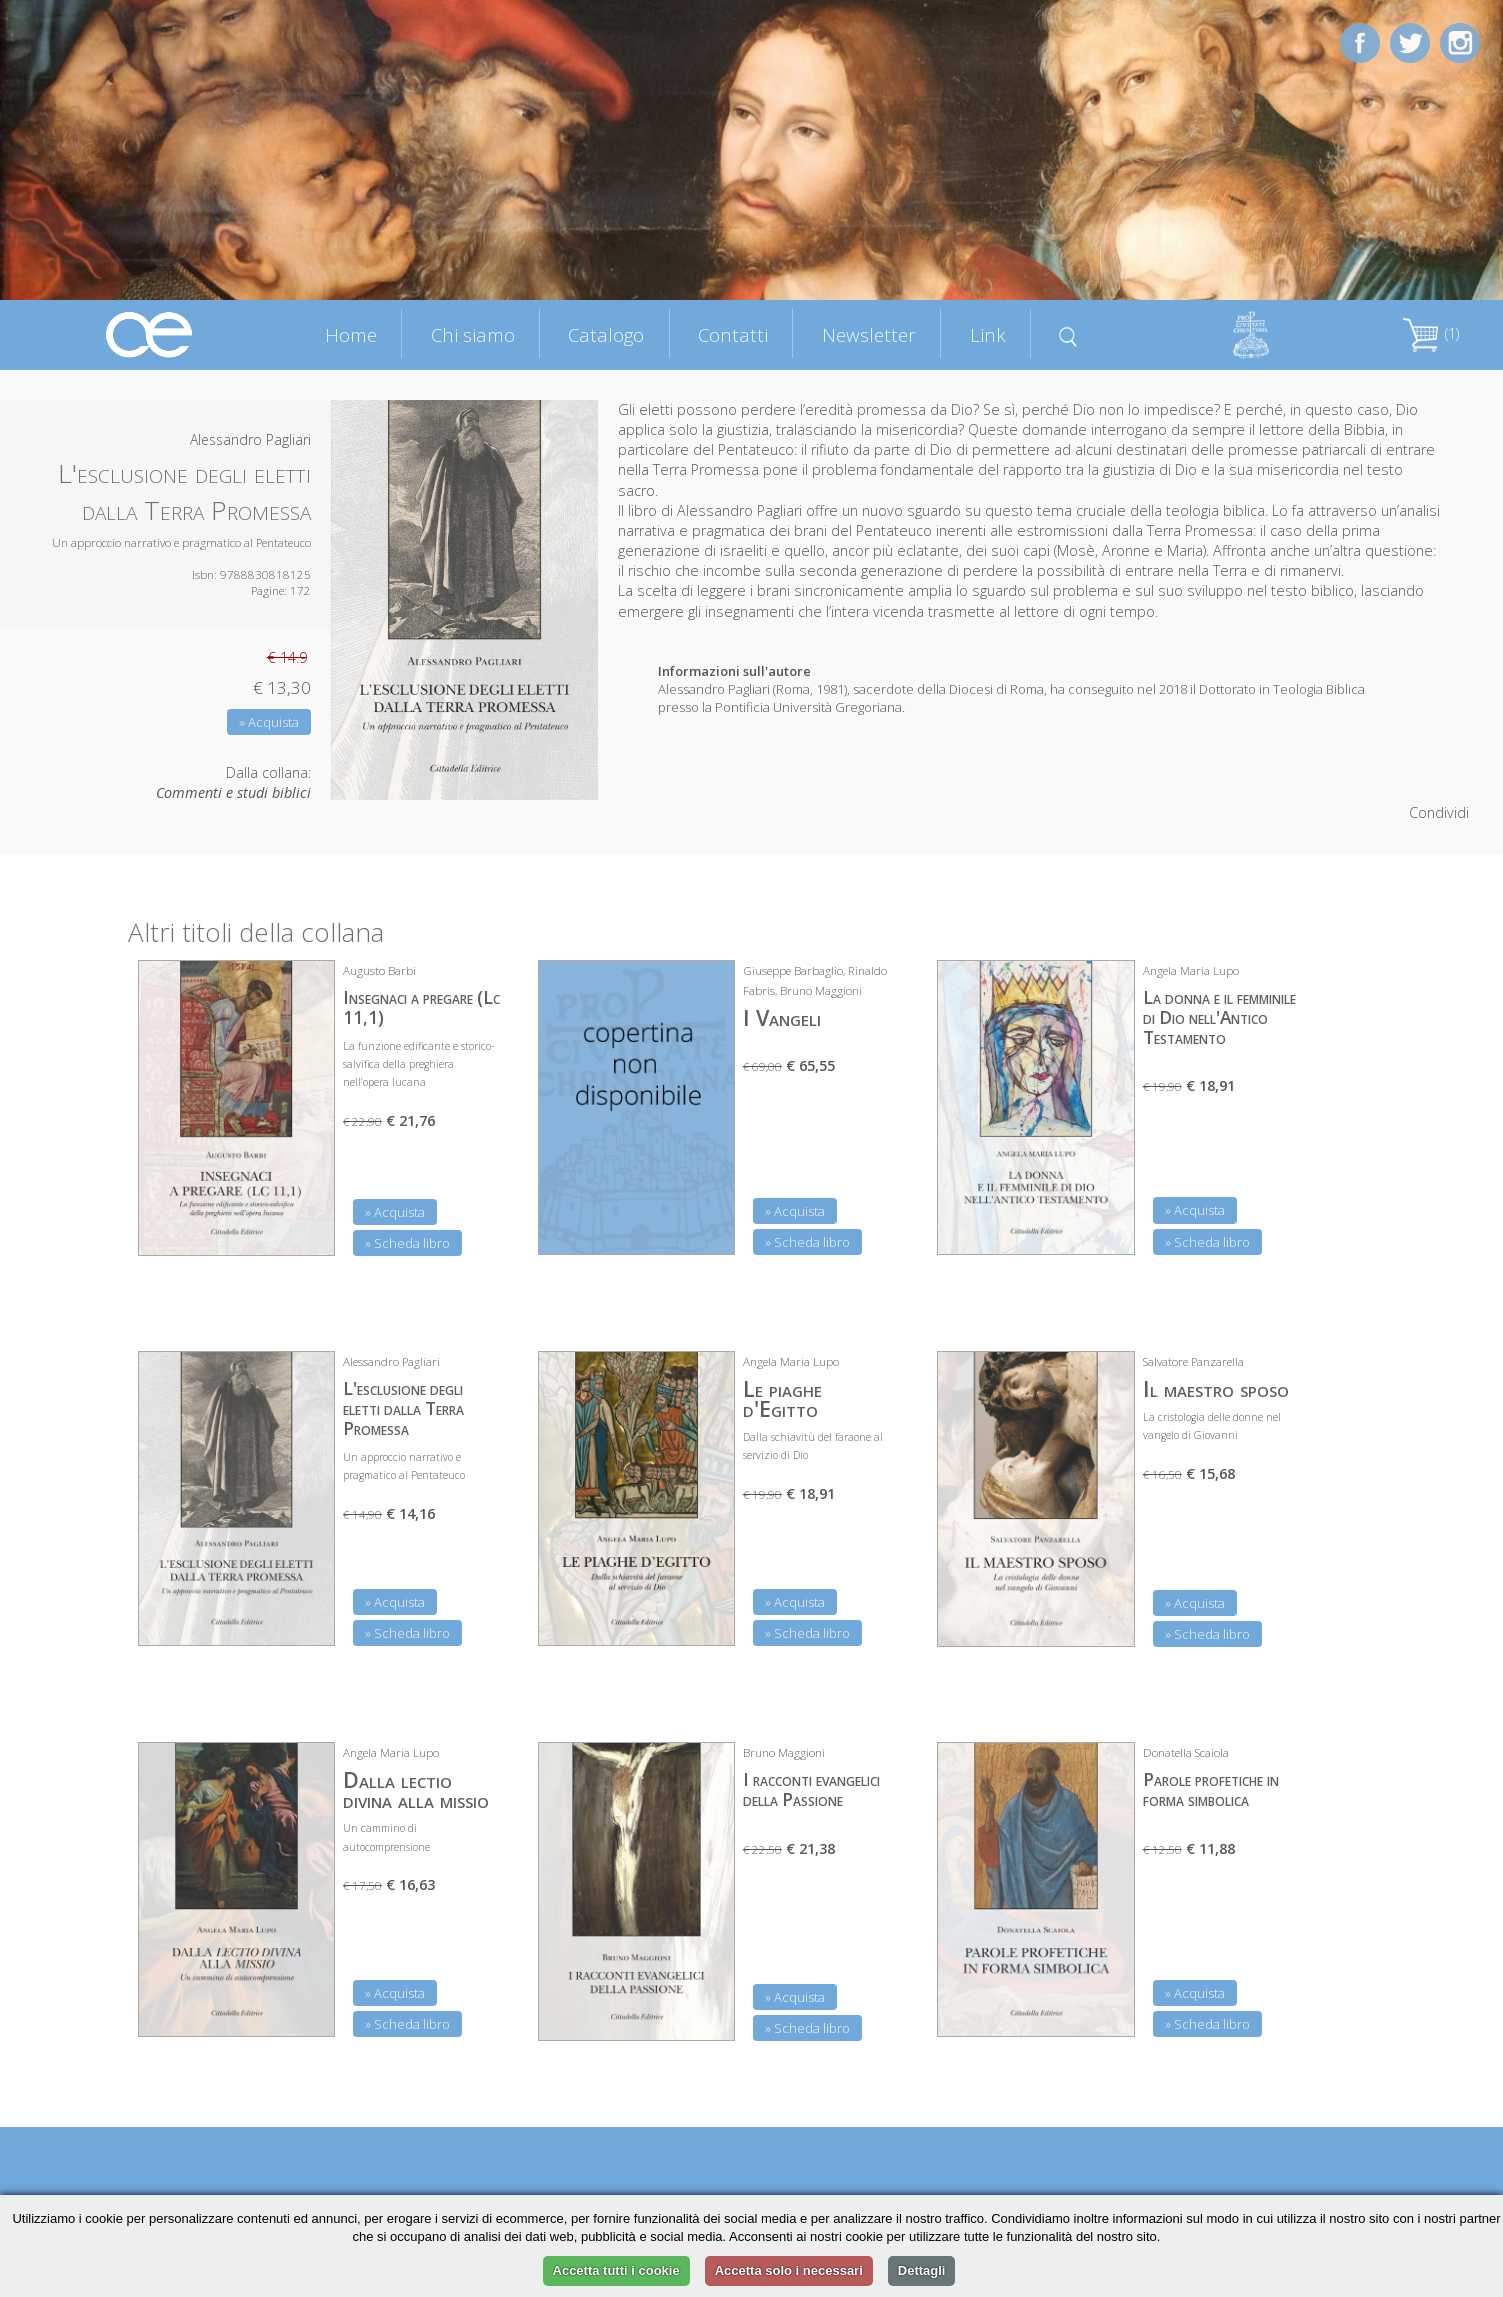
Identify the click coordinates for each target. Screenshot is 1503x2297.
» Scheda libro (407, 1243)
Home (351, 334)
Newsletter (869, 334)
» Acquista (269, 722)
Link (988, 334)
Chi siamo (473, 334)
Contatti (733, 334)
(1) (1431, 333)
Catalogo (606, 334)
